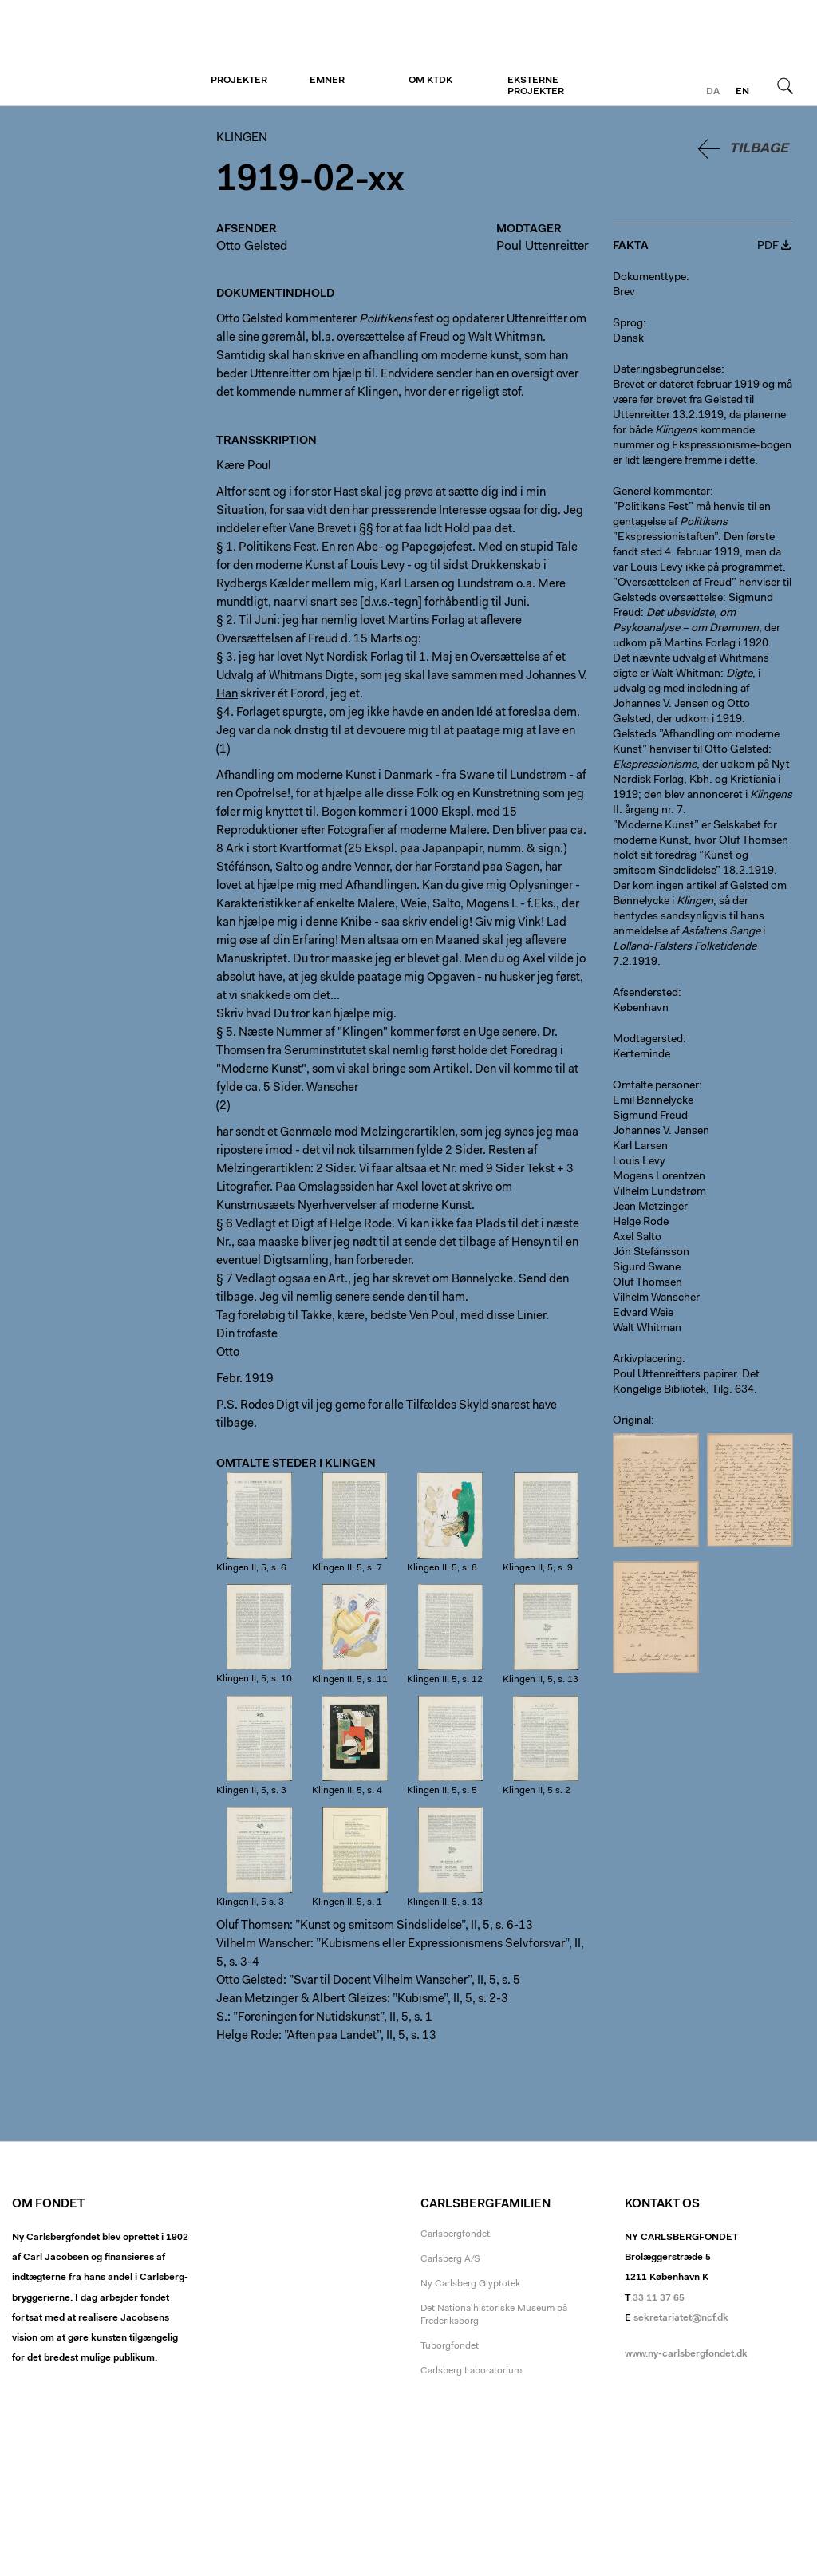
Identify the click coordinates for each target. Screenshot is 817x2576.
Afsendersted (645, 993)
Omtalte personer (656, 1086)
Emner (327, 80)
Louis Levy (639, 1161)
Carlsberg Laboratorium (471, 2371)
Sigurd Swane (647, 1268)
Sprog (628, 324)
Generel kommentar (661, 492)
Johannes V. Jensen (661, 1131)
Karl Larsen (640, 1146)
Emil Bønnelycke (653, 1101)
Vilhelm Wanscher (656, 1298)
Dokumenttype (649, 277)
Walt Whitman (647, 1328)
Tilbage (758, 149)
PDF (768, 246)
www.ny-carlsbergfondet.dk (686, 2354)
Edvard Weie (643, 1313)
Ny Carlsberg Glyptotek (470, 2284)
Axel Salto (637, 1237)
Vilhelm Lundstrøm (659, 1192)
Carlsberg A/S (450, 2259)
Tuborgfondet (449, 2346)
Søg (785, 85)
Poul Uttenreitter (542, 246)
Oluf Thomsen (647, 1283)
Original (632, 1421)
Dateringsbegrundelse (667, 370)
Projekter (239, 80)
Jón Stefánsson (651, 1252)
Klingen (109, 53)
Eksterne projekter (535, 86)
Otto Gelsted (251, 246)
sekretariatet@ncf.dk (680, 2318)
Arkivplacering (647, 1359)
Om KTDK (430, 80)
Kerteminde (641, 1055)
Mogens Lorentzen (659, 1177)
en (742, 92)
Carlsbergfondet (455, 2234)
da (713, 92)
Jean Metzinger (650, 1207)
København (641, 1008)
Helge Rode (641, 1222)
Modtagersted (648, 1039)
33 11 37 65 (659, 2298)
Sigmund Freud (650, 1116)
